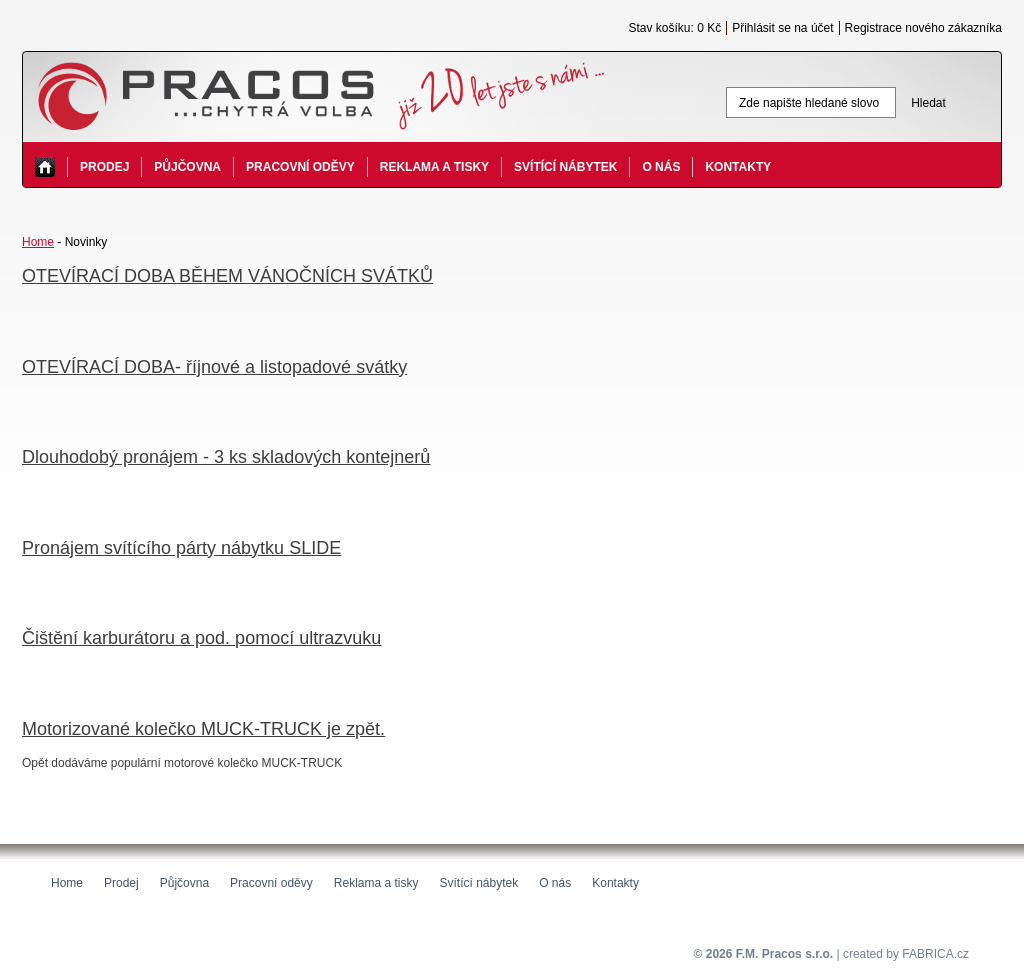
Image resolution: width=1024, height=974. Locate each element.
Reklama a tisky (434, 167)
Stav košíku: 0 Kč (674, 28)
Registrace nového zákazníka (923, 28)
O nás (661, 167)
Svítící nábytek (565, 167)
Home (38, 242)
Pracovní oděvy (300, 167)
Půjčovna (187, 167)
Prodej (104, 167)
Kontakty (738, 167)
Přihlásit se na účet (782, 28)
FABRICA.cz (935, 954)
